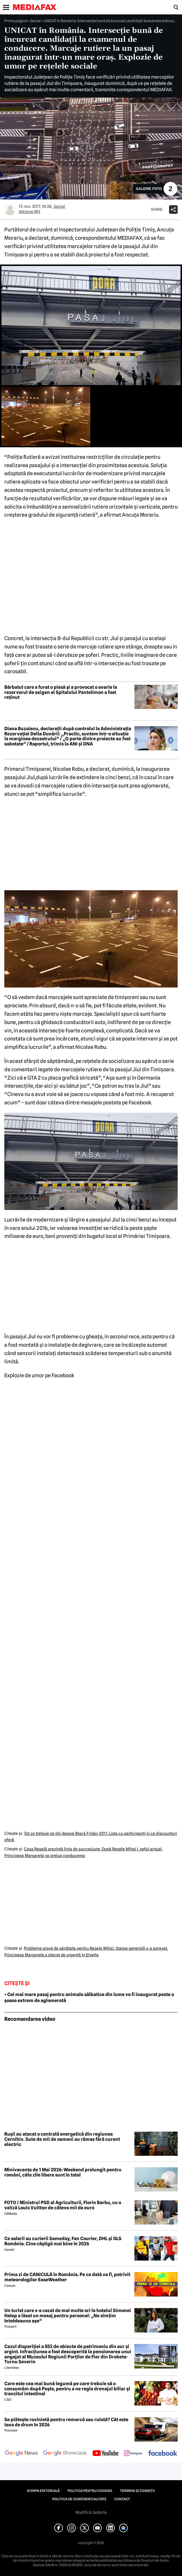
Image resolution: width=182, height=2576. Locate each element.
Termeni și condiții (137, 2491)
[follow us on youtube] (105, 2453)
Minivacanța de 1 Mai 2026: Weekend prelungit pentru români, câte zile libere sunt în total (62, 2172)
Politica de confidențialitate (79, 2499)
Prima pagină (15, 20)
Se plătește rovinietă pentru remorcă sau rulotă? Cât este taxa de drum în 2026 (66, 2422)
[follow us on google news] (21, 2453)
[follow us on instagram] (133, 2453)
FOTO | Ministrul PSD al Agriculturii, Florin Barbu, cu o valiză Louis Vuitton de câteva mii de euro (62, 2205)
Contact (122, 2499)
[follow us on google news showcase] (65, 2453)
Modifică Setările (91, 2512)
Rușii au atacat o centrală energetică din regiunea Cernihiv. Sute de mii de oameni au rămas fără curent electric (62, 2139)
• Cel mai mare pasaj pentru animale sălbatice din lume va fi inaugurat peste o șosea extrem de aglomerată (89, 1997)
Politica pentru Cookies (89, 2491)
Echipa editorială (43, 2491)
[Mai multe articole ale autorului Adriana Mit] (10, 209)
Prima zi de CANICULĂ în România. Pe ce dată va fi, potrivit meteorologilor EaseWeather (67, 2277)
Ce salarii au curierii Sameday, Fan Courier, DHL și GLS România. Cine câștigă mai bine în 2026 (62, 2241)
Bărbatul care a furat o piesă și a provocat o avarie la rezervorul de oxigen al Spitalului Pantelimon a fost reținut (60, 692)
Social (35, 20)
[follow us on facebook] (162, 2453)
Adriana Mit (29, 211)
